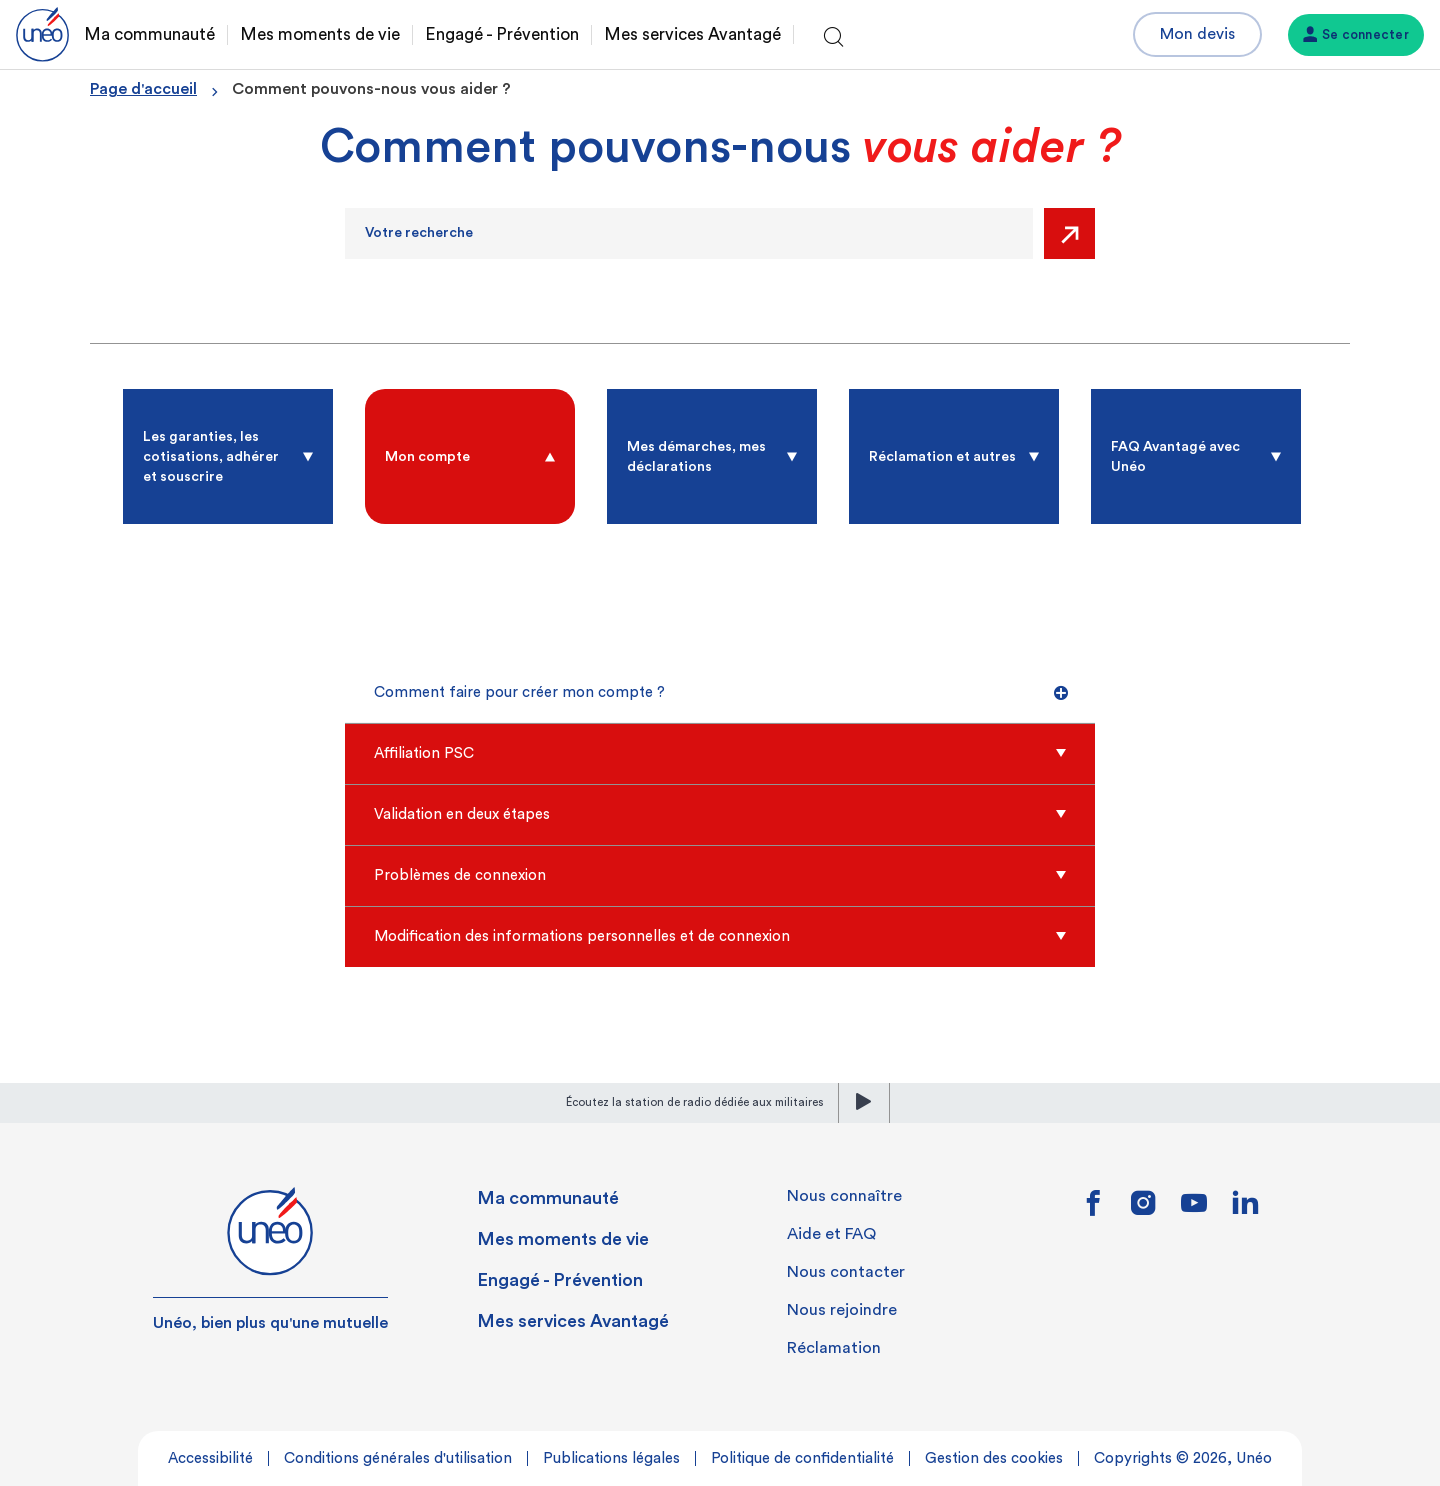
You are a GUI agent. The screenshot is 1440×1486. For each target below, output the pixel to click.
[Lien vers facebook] (1093, 1210)
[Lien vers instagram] (1143, 1210)
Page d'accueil (143, 89)
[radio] (228, 456)
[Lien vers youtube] (1194, 1210)
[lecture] (864, 1103)
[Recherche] (689, 233)
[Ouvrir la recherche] (834, 38)
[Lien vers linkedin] (1245, 1208)
